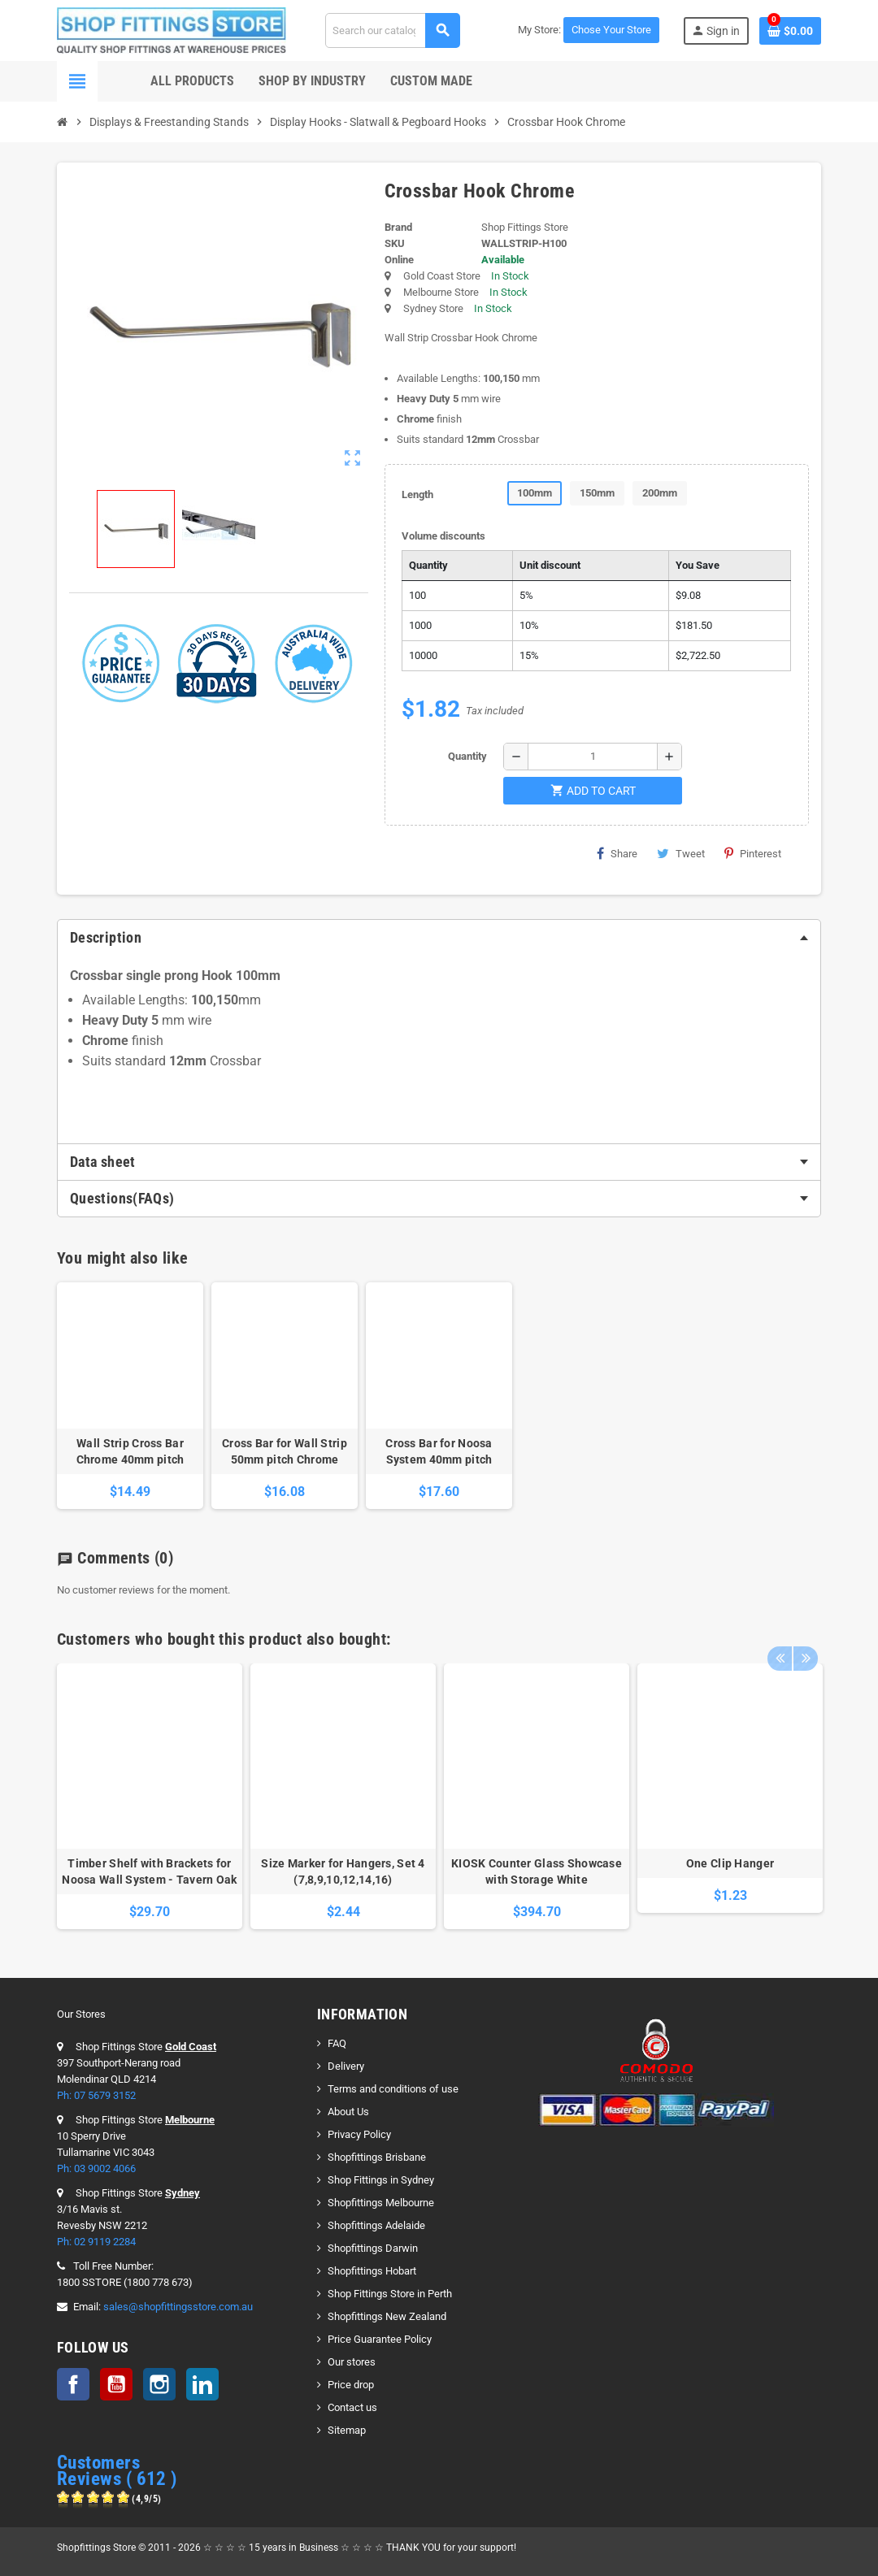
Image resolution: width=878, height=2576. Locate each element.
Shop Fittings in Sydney (381, 2180)
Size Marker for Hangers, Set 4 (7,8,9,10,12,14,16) (342, 1871)
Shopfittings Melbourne (381, 2203)
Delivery (346, 2066)
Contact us (352, 2407)
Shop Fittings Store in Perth (390, 2294)
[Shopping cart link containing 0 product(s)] (790, 31)
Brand (398, 227)
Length (417, 494)
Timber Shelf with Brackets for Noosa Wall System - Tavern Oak (149, 1871)
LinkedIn (202, 2384)
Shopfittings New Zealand (387, 2316)
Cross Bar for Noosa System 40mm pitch (438, 1451)
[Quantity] (593, 757)
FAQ (337, 2043)
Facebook (73, 2384)
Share (617, 853)
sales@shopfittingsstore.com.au (178, 2307)
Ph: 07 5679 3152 (96, 2095)
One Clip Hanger (730, 1863)
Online (399, 260)
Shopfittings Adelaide (376, 2225)
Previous (779, 1647)
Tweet (681, 853)
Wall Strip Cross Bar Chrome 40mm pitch (130, 1451)
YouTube (116, 2384)
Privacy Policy (359, 2134)
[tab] (439, 938)
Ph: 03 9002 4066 (96, 2168)
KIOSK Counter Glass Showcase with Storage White (536, 1871)
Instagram (159, 2384)
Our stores (352, 2362)
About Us (348, 2111)
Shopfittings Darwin (373, 2248)
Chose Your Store (611, 30)
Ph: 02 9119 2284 (96, 2242)
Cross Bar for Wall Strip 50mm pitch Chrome (284, 1451)
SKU (395, 243)
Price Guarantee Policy (380, 2339)
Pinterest (752, 853)
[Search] (392, 30)
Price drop (351, 2385)
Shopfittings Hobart (372, 2271)
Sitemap (347, 2430)
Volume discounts (443, 536)
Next (805, 1647)
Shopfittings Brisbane (377, 2157)
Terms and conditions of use (393, 2089)
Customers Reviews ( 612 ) (117, 2470)
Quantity (467, 756)
